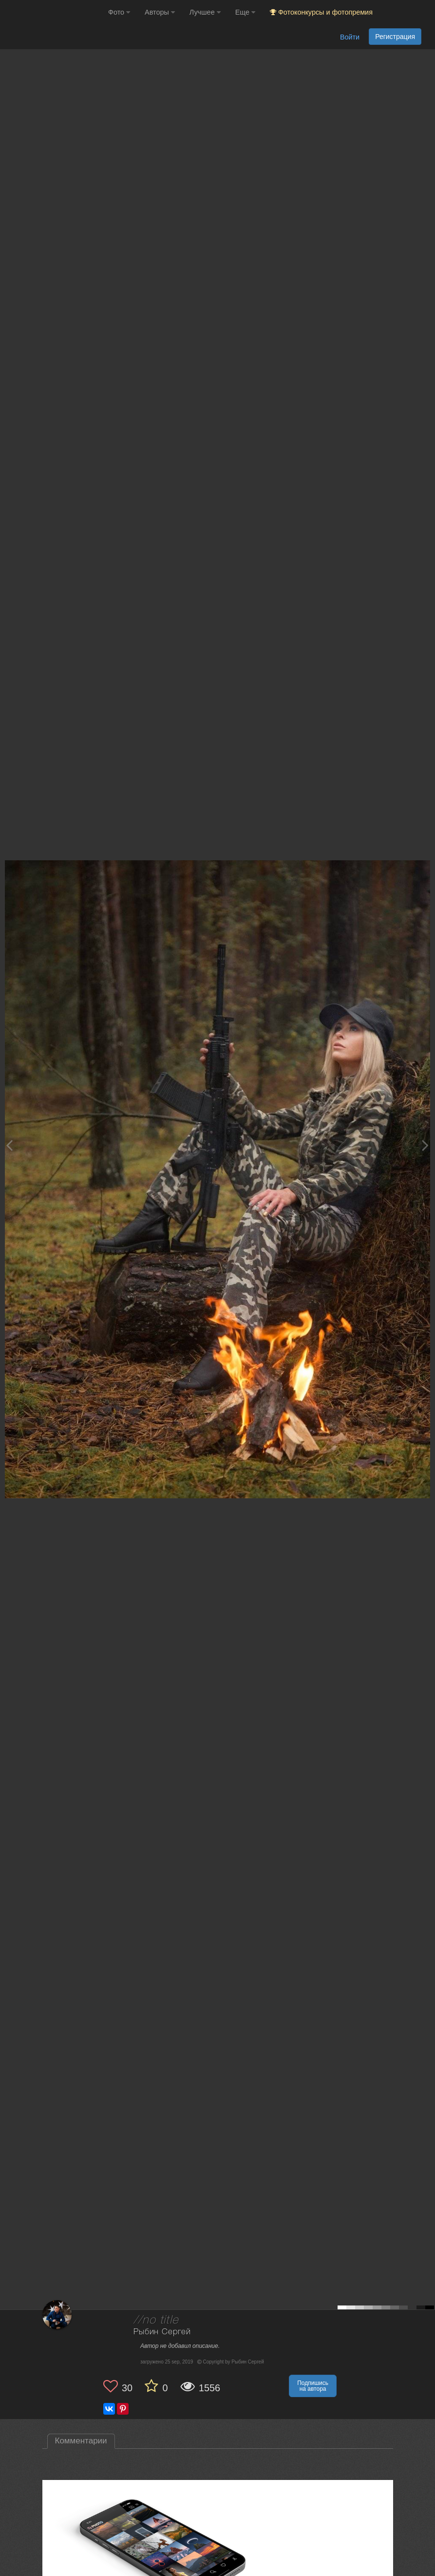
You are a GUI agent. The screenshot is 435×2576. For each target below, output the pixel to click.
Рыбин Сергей (162, 2332)
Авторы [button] (160, 12)
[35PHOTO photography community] (53, 12)
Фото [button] (119, 12)
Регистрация (395, 36)
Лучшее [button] (205, 12)
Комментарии (81, 2440)
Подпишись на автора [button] (312, 2386)
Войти (349, 37)
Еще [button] (245, 12)
